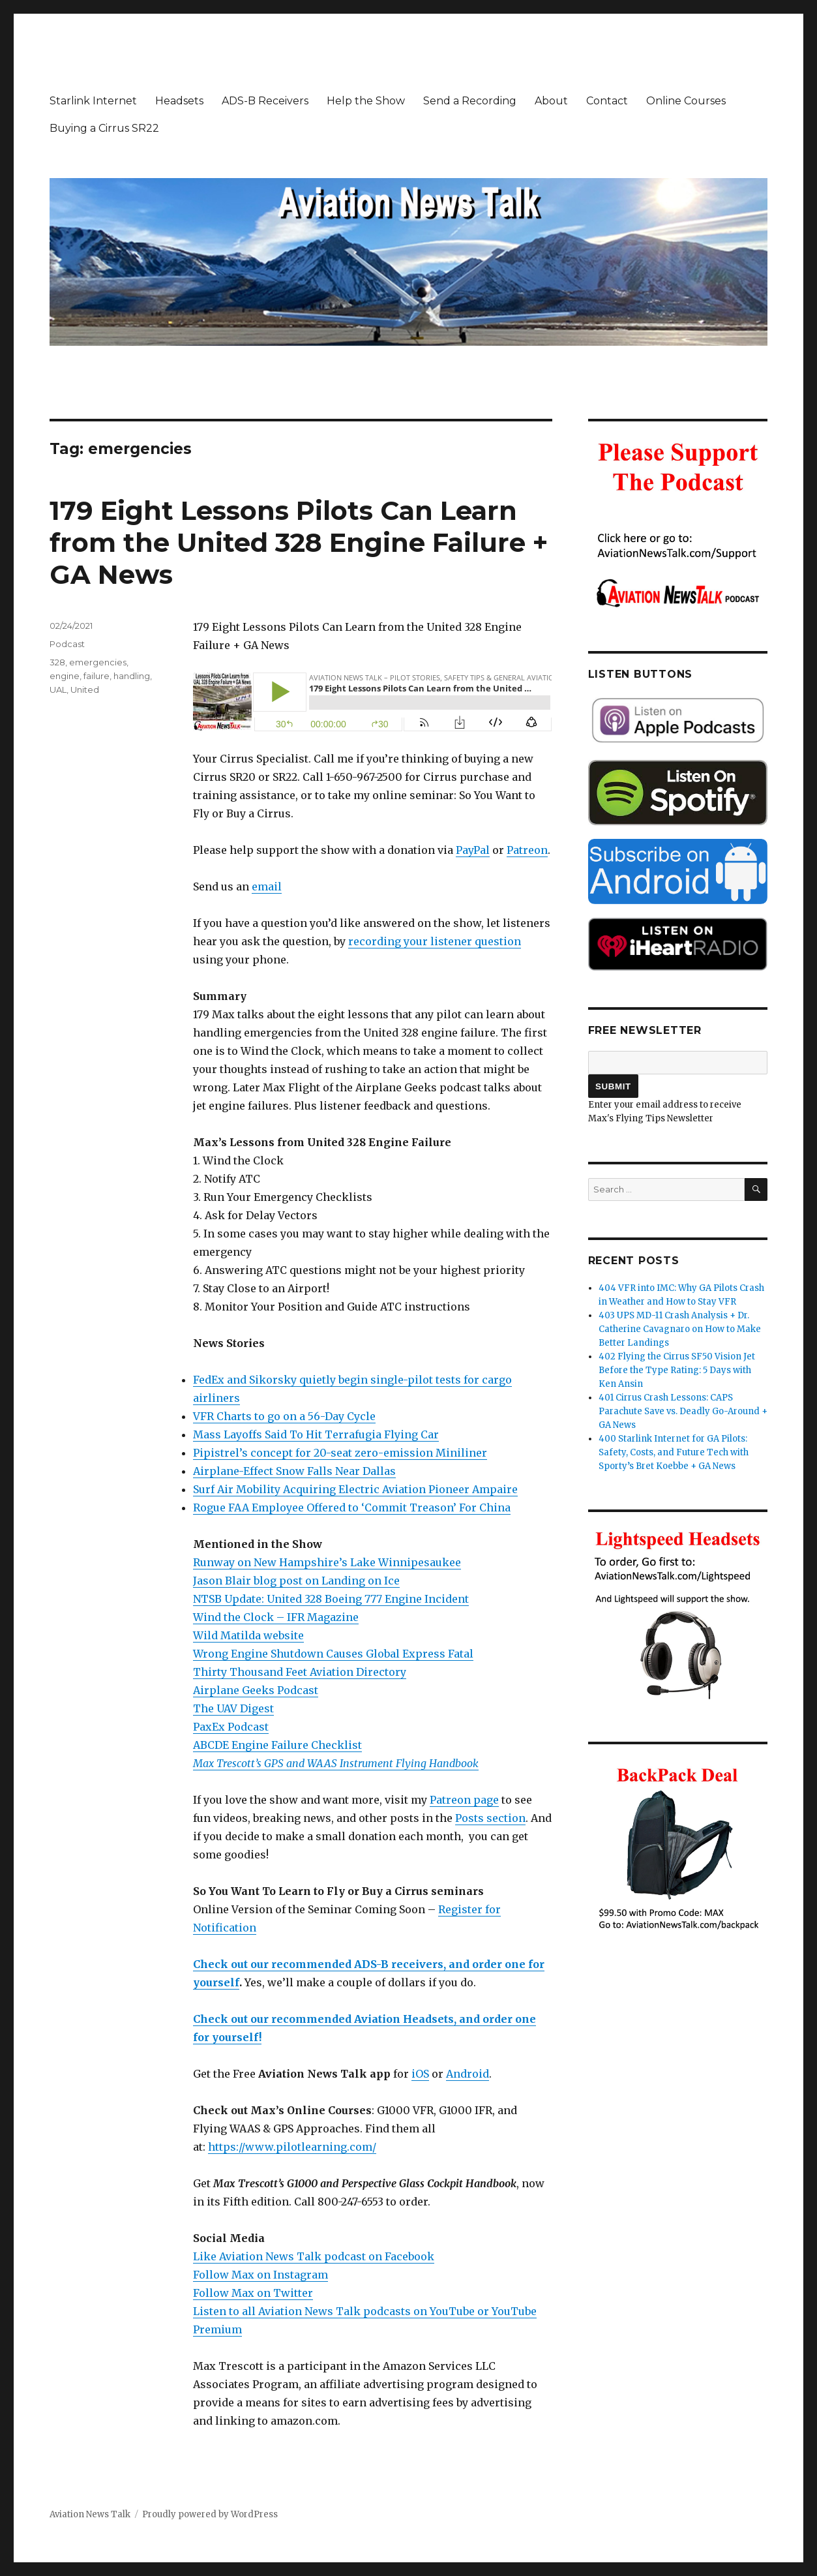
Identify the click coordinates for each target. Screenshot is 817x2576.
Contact (607, 101)
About (551, 101)
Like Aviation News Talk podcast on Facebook (313, 2256)
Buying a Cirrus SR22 (104, 128)
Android (467, 2073)
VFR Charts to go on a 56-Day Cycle (284, 1416)
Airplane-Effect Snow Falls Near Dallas (294, 1470)
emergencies (97, 662)
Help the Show (366, 101)
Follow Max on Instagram (260, 2274)
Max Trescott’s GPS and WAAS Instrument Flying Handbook (336, 1763)
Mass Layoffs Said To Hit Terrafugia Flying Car (316, 1434)
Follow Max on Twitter (253, 2292)
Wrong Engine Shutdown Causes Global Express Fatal (333, 1653)
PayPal (473, 849)
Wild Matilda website (248, 1635)
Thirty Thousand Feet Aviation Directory (299, 1671)
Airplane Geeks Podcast (255, 1690)
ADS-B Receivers (265, 101)
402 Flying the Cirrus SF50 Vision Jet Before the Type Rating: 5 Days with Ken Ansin (677, 1370)
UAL (58, 689)
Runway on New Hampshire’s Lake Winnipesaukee (327, 1562)
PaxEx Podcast (231, 1726)
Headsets (179, 101)
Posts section (490, 1818)
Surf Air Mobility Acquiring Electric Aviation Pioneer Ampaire (355, 1489)
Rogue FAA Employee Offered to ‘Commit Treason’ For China (352, 1507)
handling (131, 676)
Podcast (67, 644)
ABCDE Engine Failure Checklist (277, 1744)
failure (96, 676)
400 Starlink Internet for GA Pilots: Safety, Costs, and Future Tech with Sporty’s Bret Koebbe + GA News (674, 1452)
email (267, 886)
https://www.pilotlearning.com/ (292, 2146)
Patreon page (464, 1799)
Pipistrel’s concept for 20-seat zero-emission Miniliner (340, 1452)
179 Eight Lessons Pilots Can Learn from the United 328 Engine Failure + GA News (299, 542)
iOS (420, 2073)
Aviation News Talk (90, 2514)
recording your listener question (434, 941)
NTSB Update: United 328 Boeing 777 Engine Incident (331, 1598)
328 (57, 662)
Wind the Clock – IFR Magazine (276, 1617)
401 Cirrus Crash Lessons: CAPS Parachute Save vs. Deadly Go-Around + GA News (683, 1411)
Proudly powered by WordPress (210, 2514)
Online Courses (686, 101)
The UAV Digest (233, 1708)
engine (65, 676)
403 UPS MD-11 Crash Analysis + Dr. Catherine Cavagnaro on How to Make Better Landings (680, 1329)
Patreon (527, 849)
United (84, 689)
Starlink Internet (93, 101)
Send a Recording (469, 101)
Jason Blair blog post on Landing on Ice (296, 1580)
